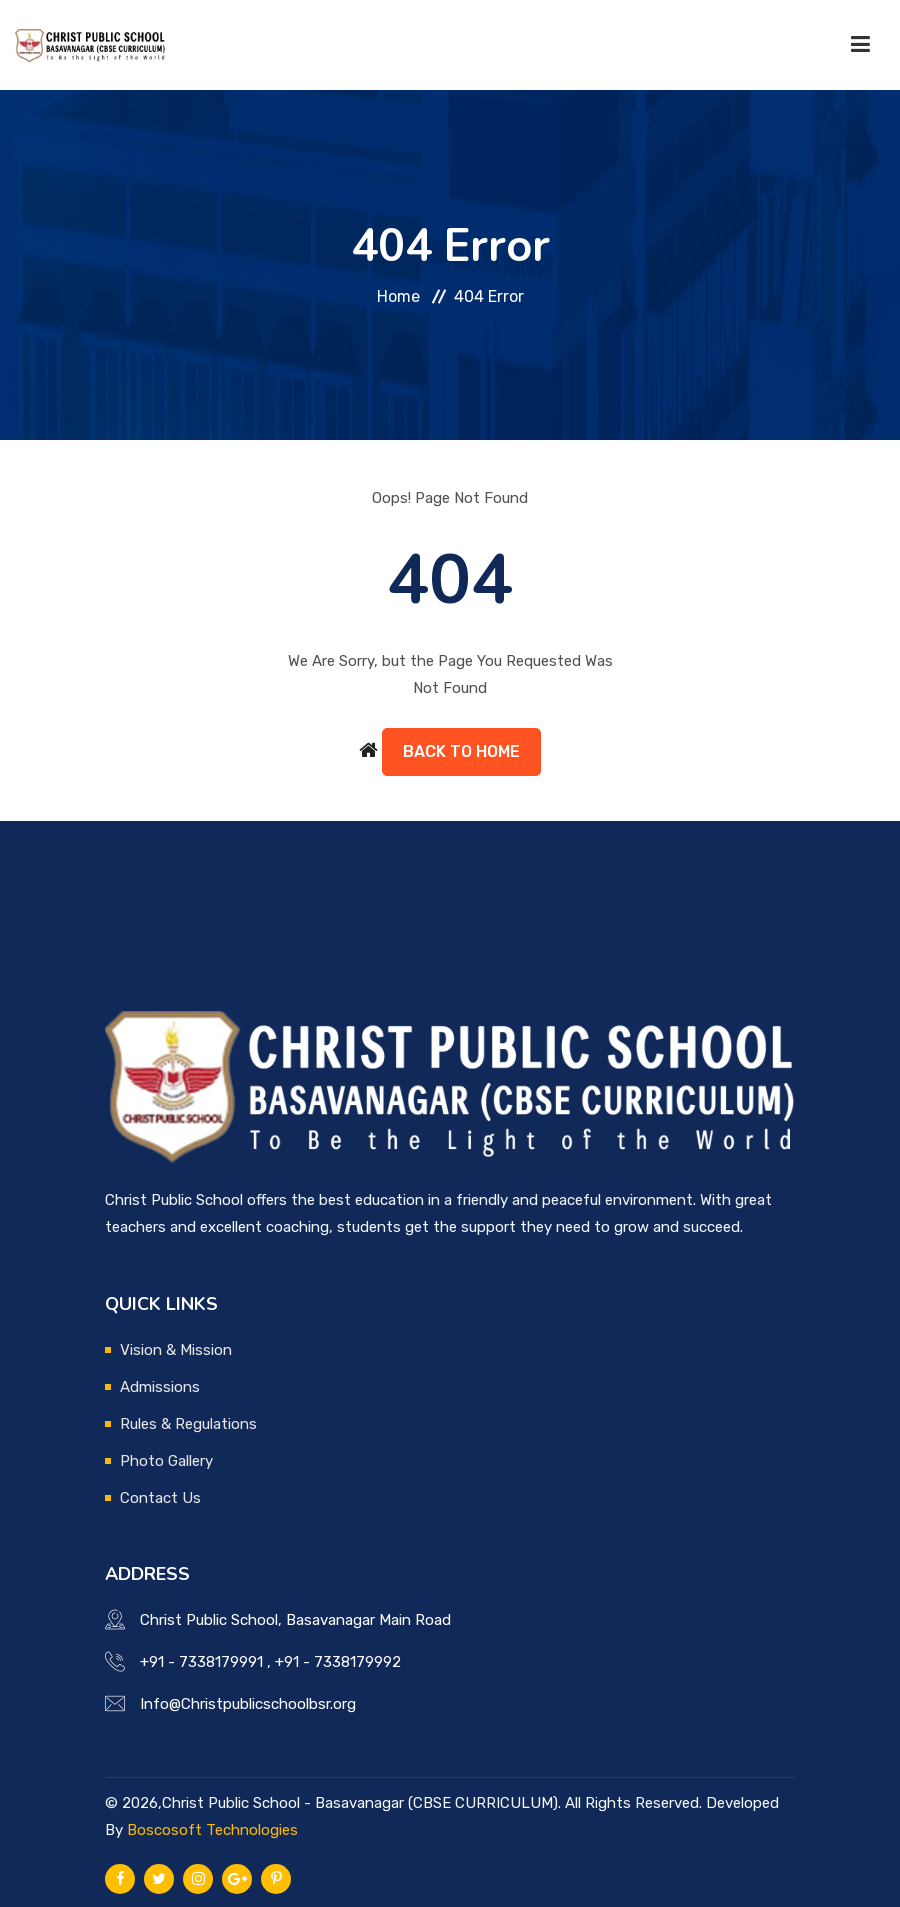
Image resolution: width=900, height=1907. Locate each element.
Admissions (160, 1387)
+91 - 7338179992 (338, 1662)
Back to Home (461, 751)
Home (398, 296)
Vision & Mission (176, 1350)
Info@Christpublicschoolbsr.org (248, 1704)
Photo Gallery (166, 1461)
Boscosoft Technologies (212, 1830)
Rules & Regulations (188, 1424)
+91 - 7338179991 (201, 1662)
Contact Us (160, 1498)
